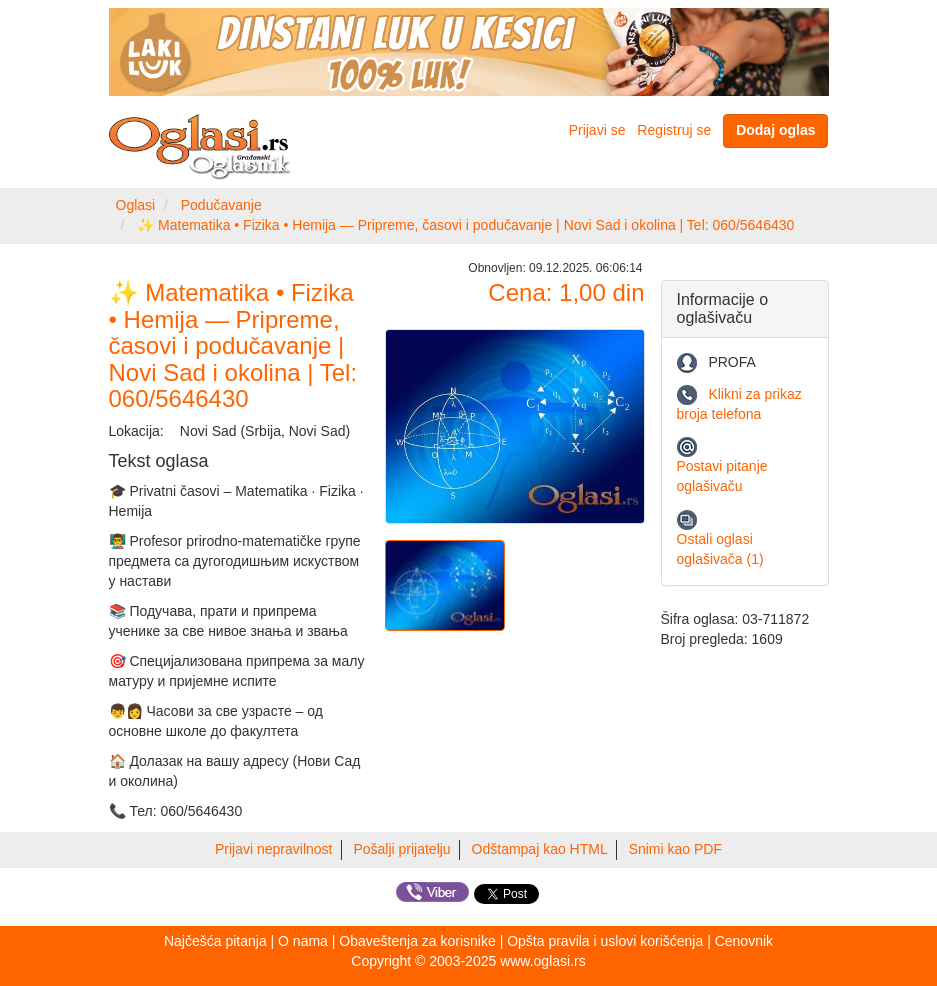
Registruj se (674, 130)
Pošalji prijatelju (401, 849)
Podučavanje (221, 205)
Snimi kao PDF (675, 849)
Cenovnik (744, 941)
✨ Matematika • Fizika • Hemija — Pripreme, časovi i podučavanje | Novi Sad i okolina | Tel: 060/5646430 (465, 225)
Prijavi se (597, 130)
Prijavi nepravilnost (274, 849)
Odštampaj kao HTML (540, 849)
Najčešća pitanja (215, 941)
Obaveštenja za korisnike (417, 941)
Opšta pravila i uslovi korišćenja (605, 941)
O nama (303, 941)
